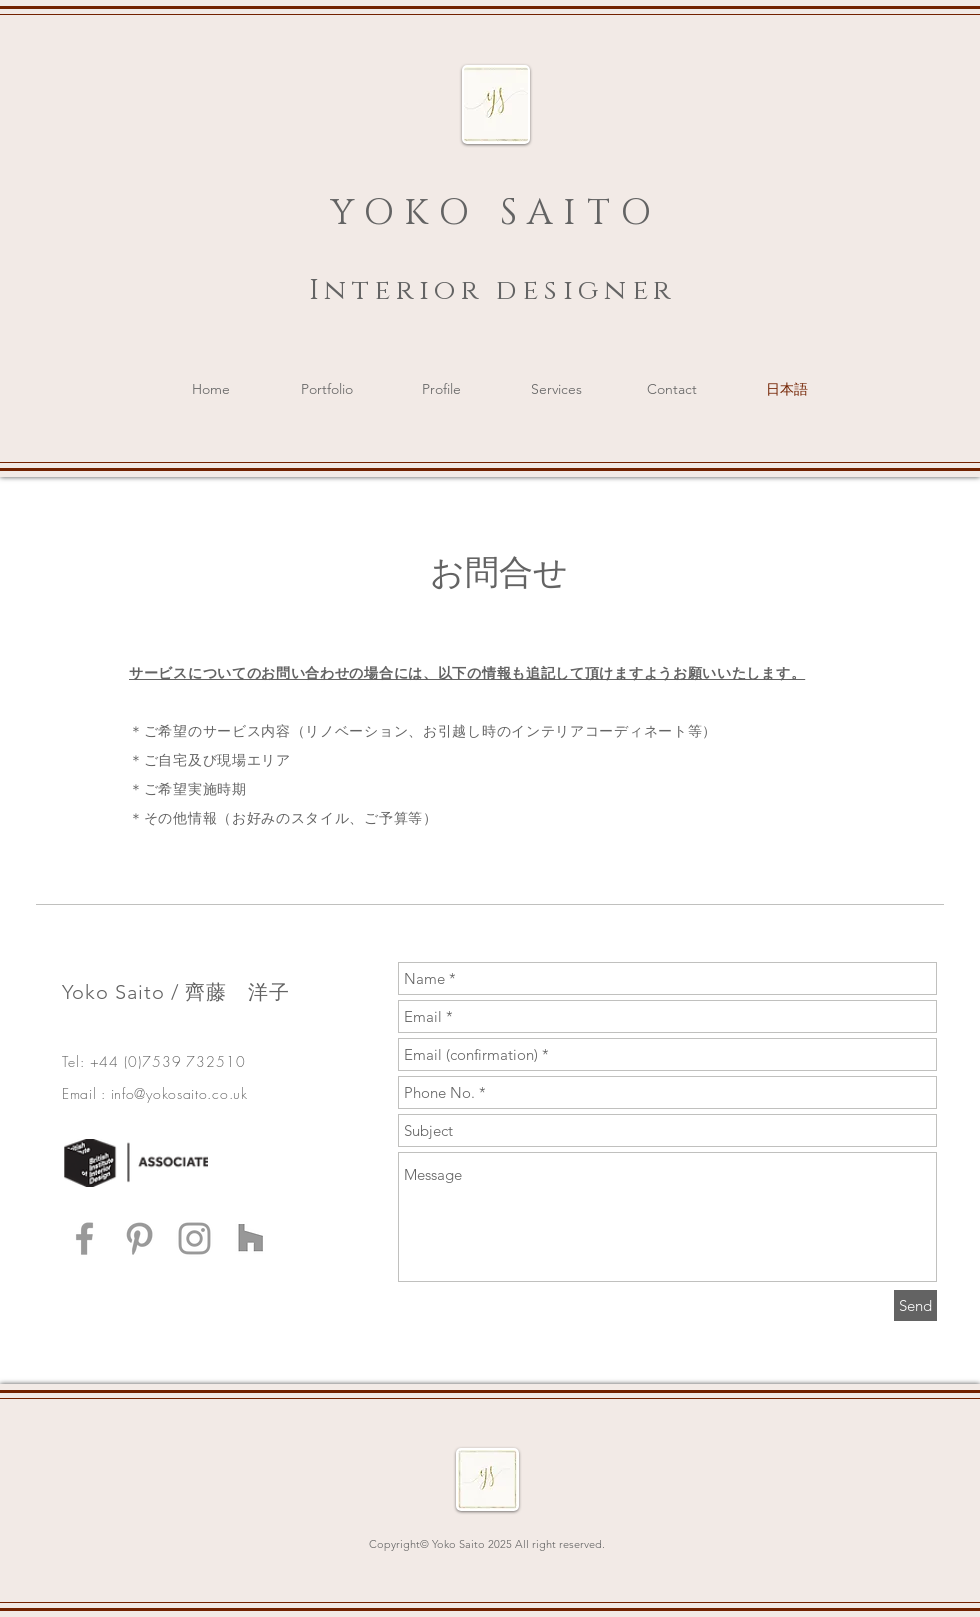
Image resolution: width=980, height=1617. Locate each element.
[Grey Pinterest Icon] (139, 1238)
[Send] (915, 1305)
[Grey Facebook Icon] (84, 1238)
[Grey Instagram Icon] (194, 1238)
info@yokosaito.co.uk (179, 1093)
